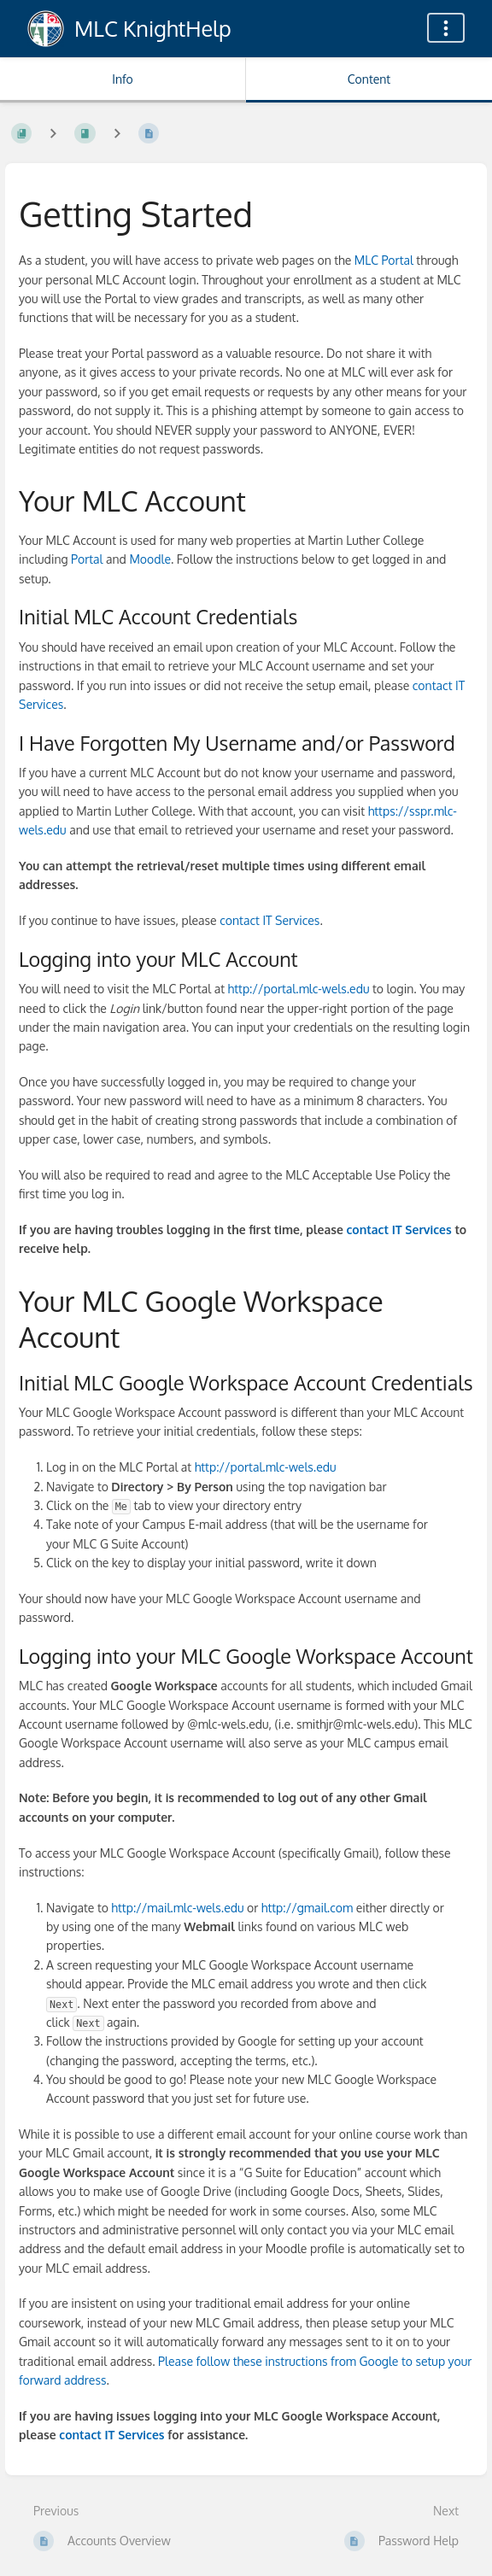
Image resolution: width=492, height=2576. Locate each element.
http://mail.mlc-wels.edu (177, 1907)
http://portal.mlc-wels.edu (299, 988)
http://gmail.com (307, 1907)
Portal (86, 559)
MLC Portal (383, 260)
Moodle (150, 559)
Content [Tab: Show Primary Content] (369, 79)
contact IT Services (269, 920)
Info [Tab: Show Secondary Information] (122, 79)
